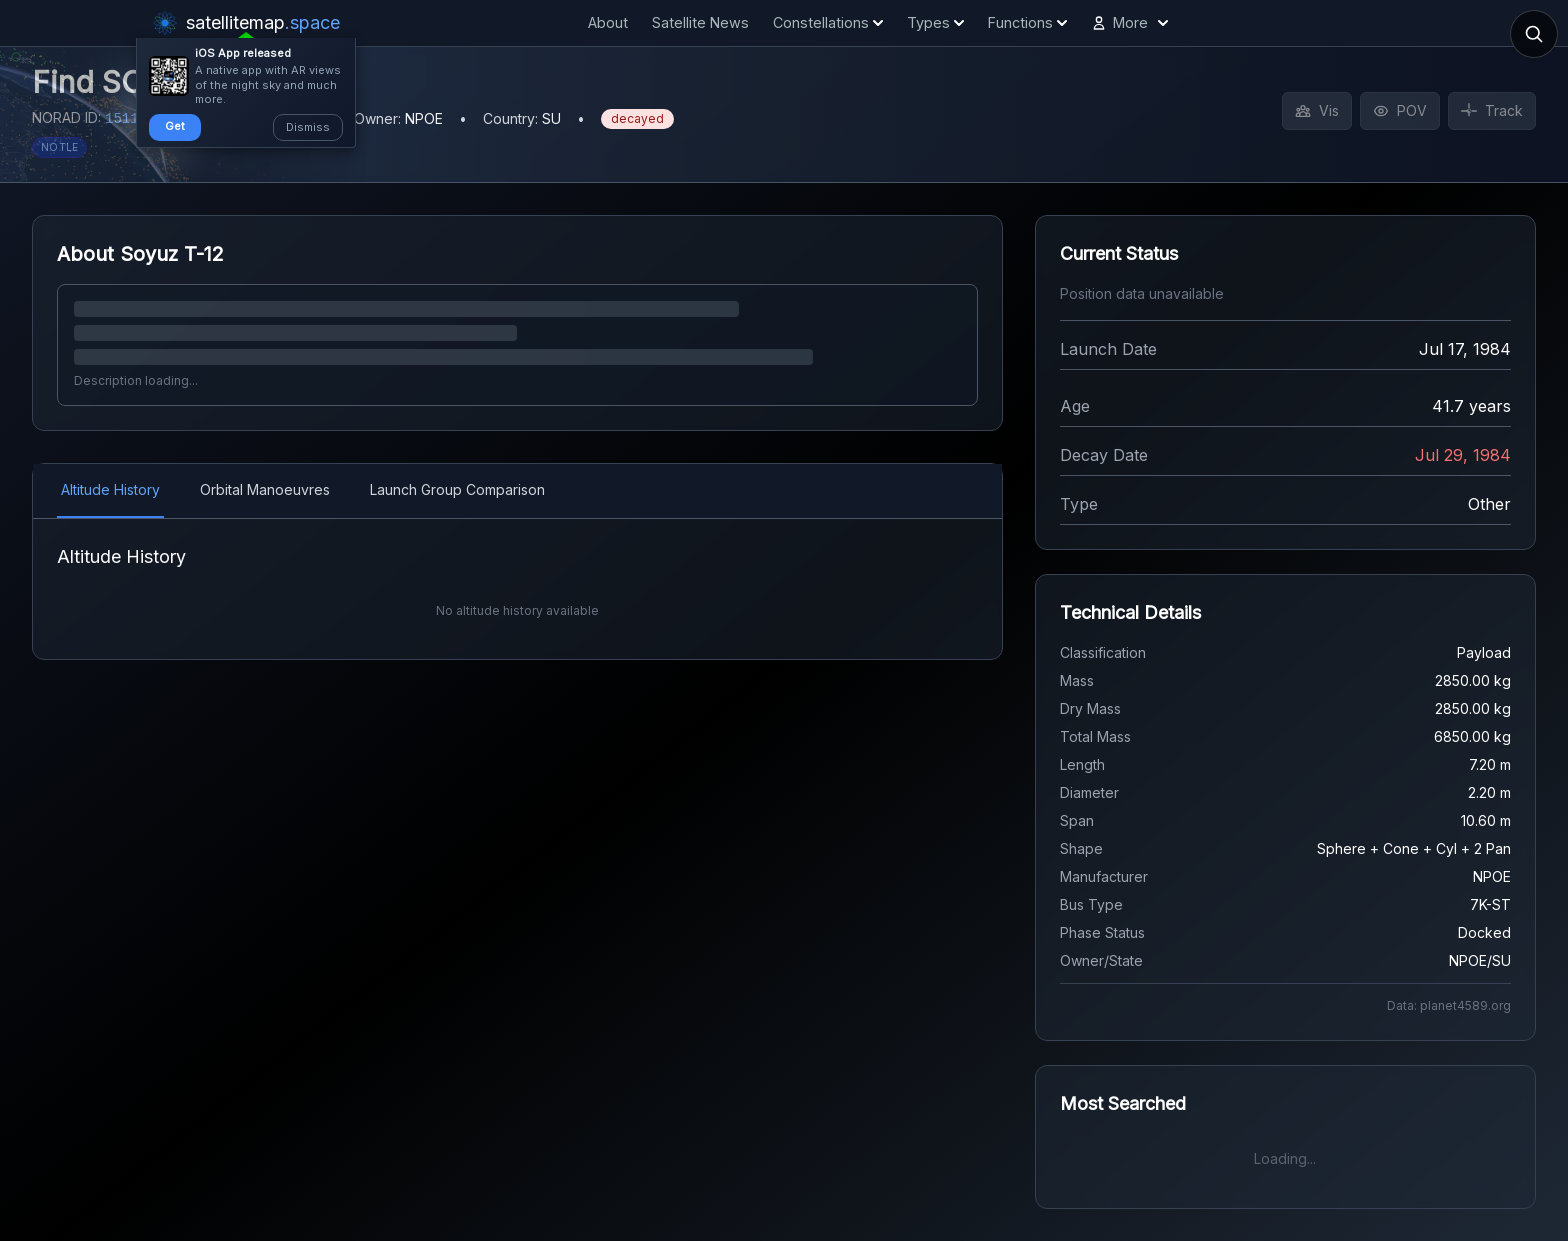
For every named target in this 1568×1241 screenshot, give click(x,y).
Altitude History (110, 489)
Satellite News (700, 22)
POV (1400, 110)
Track (1492, 110)
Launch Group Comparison (457, 489)
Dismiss (308, 127)
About (608, 22)
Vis (1317, 110)
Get (175, 126)
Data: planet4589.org (1449, 1005)
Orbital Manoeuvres (265, 489)
